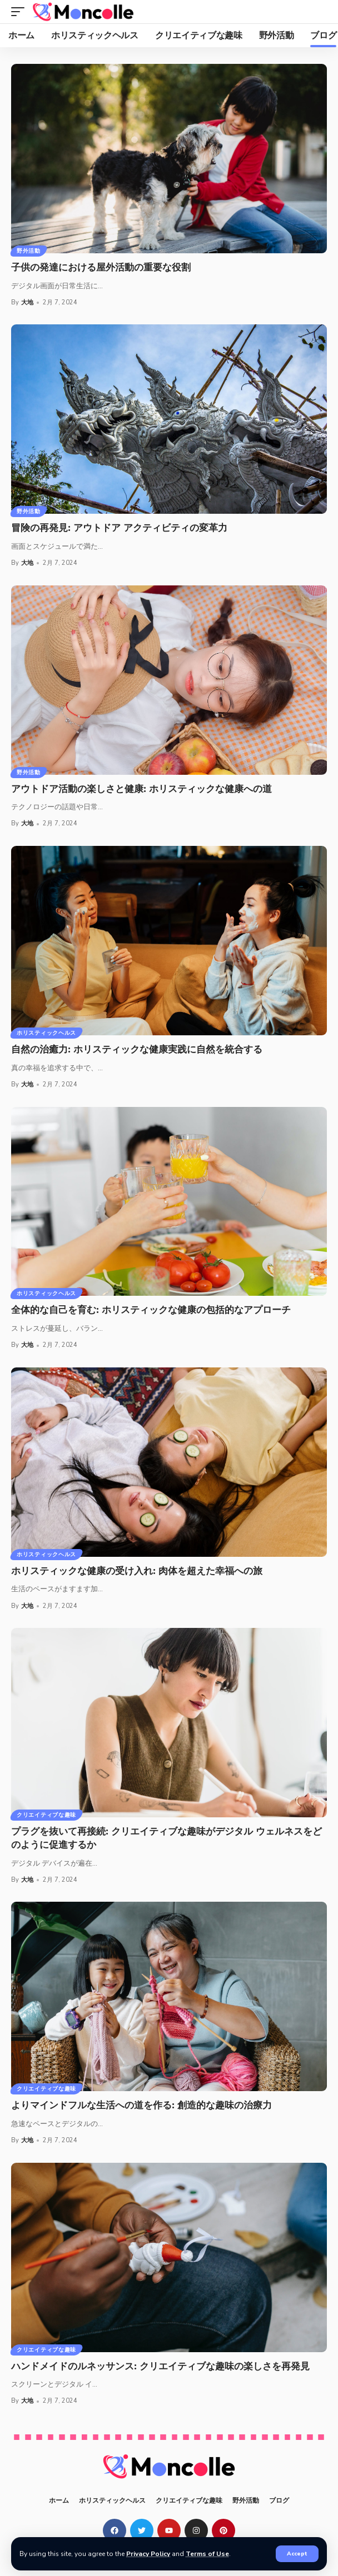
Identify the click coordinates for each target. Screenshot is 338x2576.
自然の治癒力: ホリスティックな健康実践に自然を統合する (136, 1049)
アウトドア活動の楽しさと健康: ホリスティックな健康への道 (141, 789)
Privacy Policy (148, 2553)
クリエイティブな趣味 (46, 1815)
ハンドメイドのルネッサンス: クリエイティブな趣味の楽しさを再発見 (160, 2366)
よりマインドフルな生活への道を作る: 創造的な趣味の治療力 (141, 2105)
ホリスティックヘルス (46, 1033)
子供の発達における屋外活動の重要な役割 (101, 267)
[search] (318, 11)
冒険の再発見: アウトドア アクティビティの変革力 (119, 528)
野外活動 (29, 251)
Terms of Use (207, 2553)
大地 (27, 302)
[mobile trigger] (20, 11)
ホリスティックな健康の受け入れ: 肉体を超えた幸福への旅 (136, 1571)
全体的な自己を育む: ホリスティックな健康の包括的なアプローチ (151, 1310)
